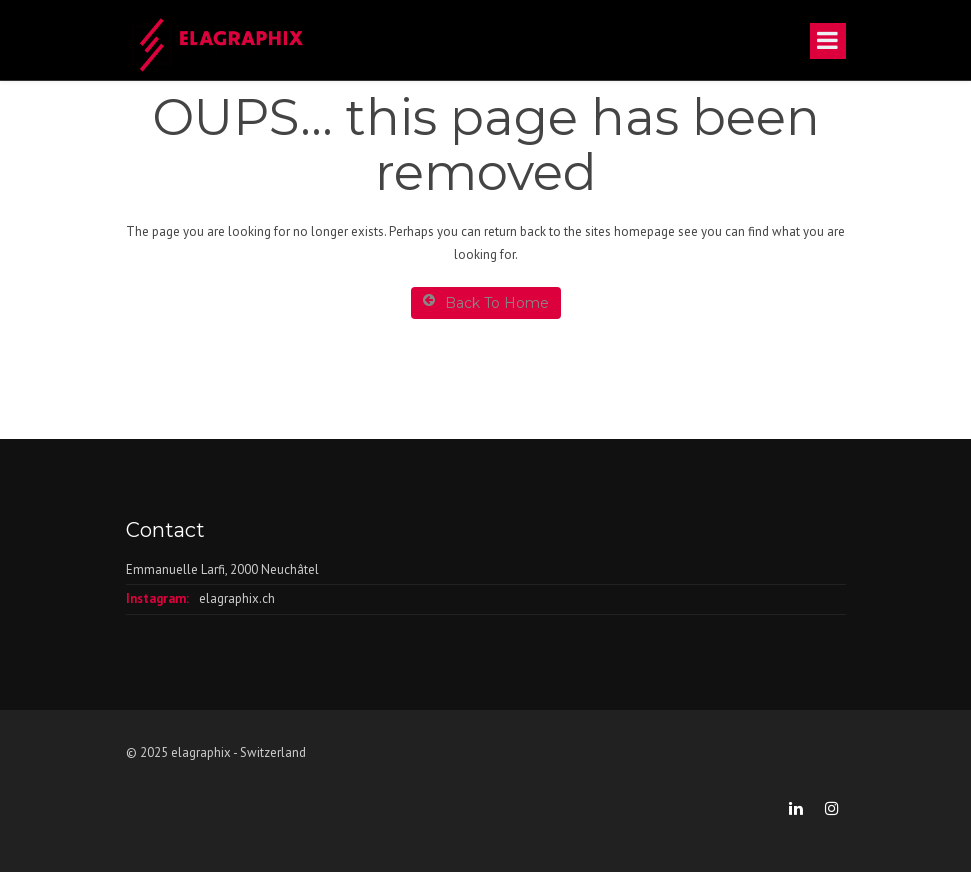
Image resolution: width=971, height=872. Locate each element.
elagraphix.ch (237, 598)
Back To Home (486, 302)
